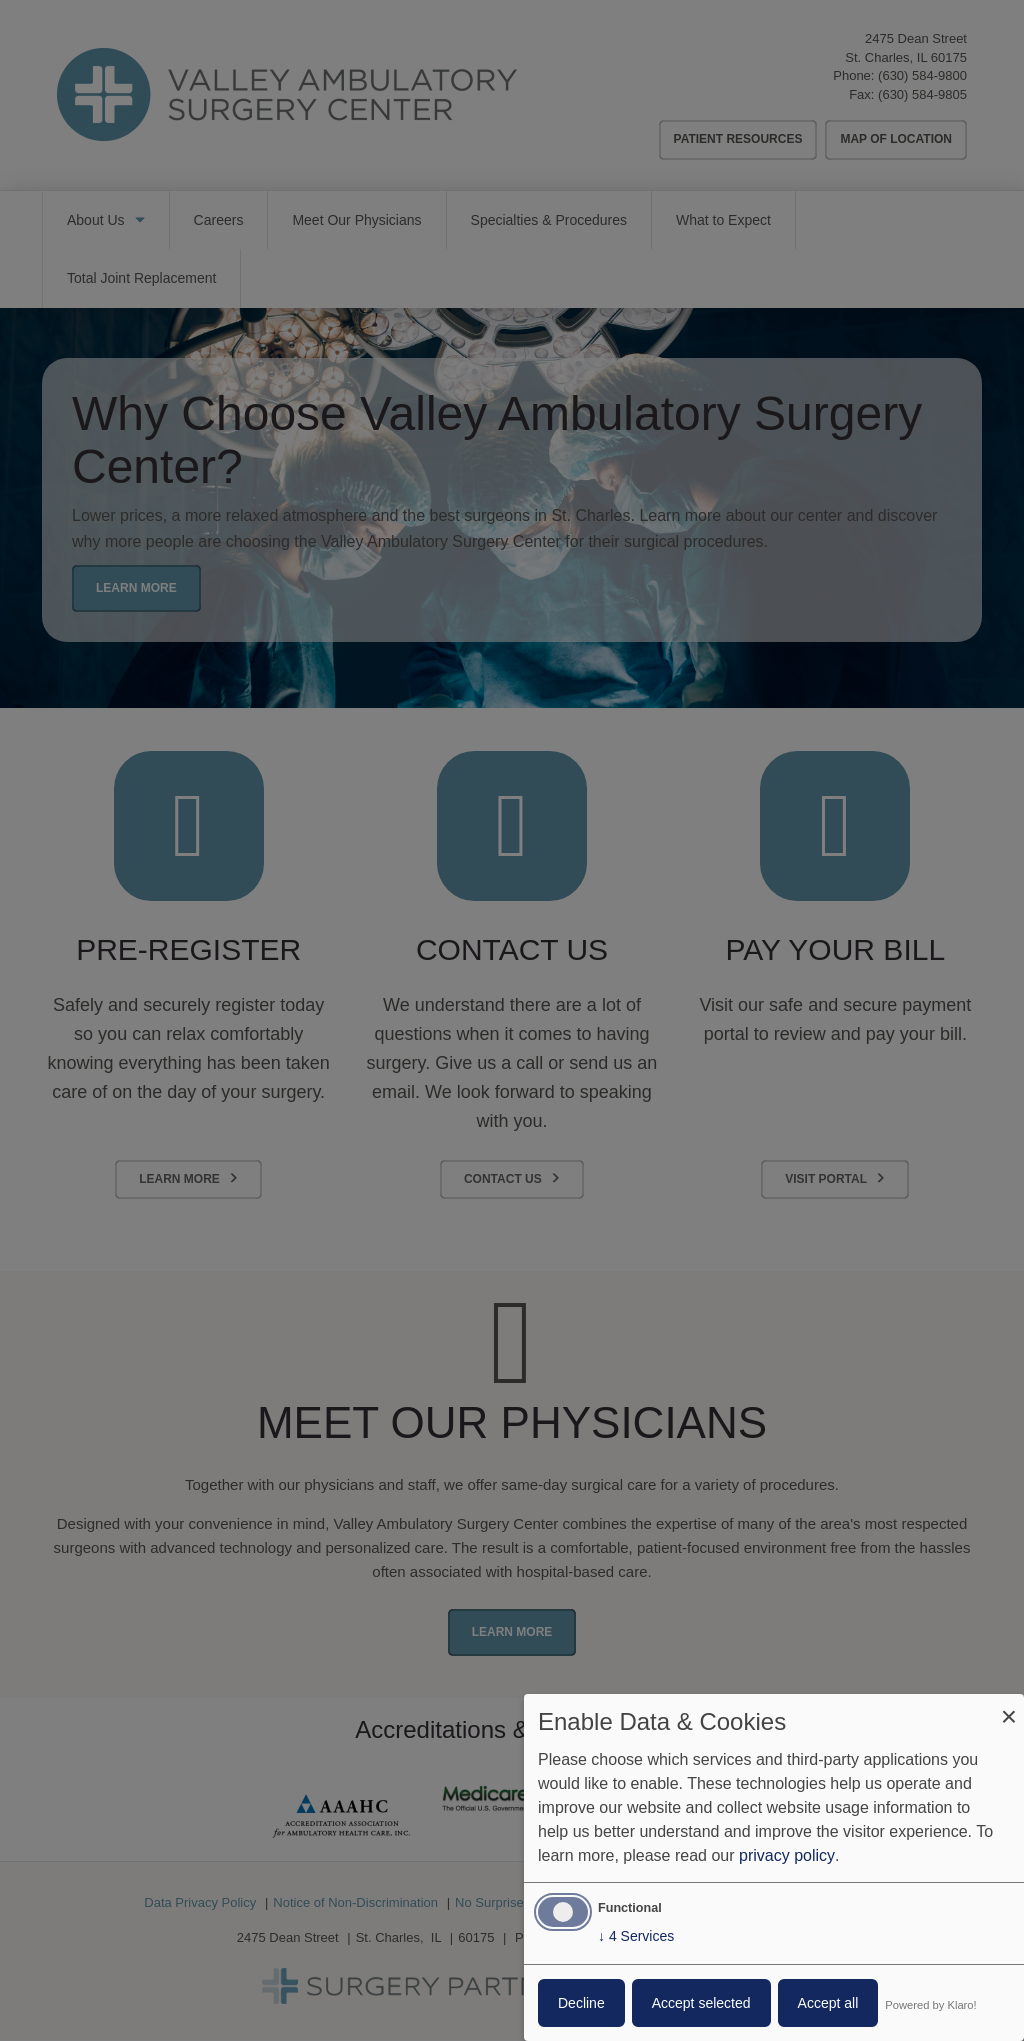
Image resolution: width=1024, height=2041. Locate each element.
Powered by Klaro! (930, 2005)
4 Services (636, 1936)
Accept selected (701, 2003)
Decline (581, 2003)
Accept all (828, 2003)
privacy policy (787, 1855)
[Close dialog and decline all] (1009, 1706)
